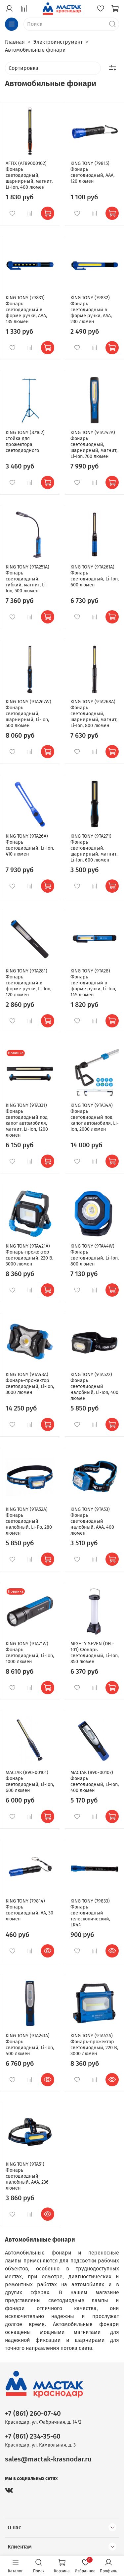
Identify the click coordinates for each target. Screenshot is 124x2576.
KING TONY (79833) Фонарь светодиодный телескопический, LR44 (90, 1913)
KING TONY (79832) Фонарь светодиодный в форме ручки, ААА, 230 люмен (91, 309)
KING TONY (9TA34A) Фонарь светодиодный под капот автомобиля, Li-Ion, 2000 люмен (94, 1117)
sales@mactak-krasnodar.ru (48, 2459)
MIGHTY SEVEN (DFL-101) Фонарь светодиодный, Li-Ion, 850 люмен (94, 1652)
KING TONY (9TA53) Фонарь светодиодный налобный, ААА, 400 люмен (92, 1521)
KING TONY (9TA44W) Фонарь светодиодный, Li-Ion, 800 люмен (94, 1255)
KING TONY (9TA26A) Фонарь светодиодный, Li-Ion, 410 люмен (30, 845)
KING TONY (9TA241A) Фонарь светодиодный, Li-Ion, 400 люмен (30, 2044)
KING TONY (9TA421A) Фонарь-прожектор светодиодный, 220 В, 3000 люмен (29, 1255)
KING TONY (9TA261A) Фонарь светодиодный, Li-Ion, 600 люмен (94, 576)
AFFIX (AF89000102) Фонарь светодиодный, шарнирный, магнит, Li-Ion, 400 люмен (29, 175)
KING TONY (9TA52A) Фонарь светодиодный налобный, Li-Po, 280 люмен (29, 1521)
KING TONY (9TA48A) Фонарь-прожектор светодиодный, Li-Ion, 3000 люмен (30, 1383)
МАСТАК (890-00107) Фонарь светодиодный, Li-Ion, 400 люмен (94, 1781)
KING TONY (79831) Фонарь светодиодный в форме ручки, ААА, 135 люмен (26, 309)
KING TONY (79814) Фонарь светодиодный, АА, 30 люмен (29, 1910)
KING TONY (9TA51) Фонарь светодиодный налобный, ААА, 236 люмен (27, 2176)
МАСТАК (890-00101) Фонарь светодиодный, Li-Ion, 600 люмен (30, 1781)
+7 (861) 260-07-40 (33, 2413)
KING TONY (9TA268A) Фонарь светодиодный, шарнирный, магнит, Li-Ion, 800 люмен (93, 713)
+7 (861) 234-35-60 (33, 2436)
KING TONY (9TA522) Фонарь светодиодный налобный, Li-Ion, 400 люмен (94, 1386)
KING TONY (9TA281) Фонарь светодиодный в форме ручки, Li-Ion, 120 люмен (28, 983)
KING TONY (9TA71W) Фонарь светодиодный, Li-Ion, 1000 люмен (30, 1652)
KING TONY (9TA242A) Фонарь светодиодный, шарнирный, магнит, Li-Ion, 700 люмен (93, 444)
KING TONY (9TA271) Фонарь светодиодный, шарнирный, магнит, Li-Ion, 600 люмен (93, 848)
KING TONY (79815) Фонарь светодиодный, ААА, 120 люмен (92, 172)
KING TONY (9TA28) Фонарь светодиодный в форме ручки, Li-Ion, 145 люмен (93, 983)
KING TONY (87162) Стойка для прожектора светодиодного (25, 441)
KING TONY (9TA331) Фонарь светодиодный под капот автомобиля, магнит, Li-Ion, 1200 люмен (27, 1120)
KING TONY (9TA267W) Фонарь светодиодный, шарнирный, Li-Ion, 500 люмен (28, 713)
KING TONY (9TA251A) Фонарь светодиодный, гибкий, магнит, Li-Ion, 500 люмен (27, 579)
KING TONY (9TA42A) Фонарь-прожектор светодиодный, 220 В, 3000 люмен (94, 2044)
